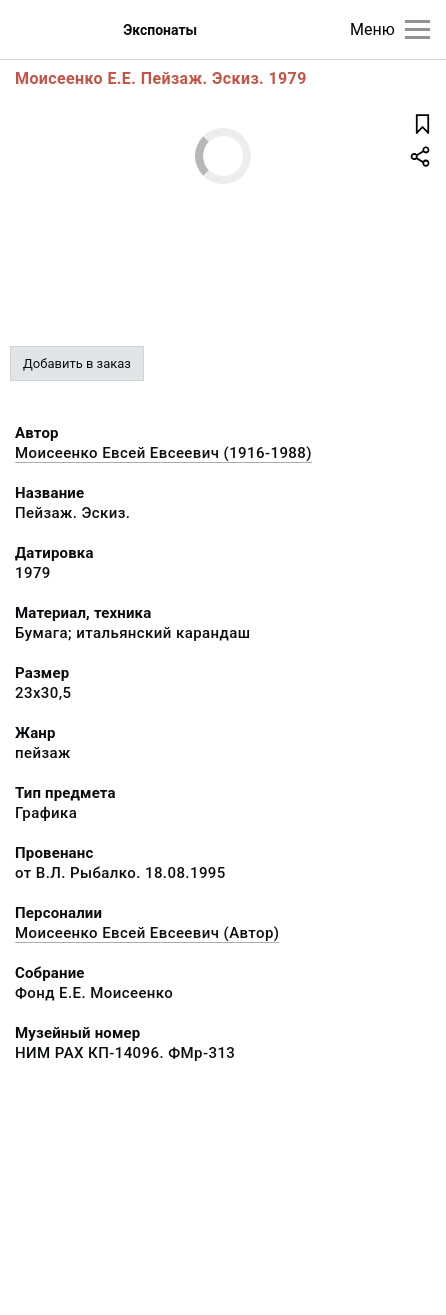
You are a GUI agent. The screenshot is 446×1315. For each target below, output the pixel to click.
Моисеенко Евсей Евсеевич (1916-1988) (163, 453)
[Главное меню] (417, 29)
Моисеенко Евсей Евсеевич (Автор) (147, 933)
